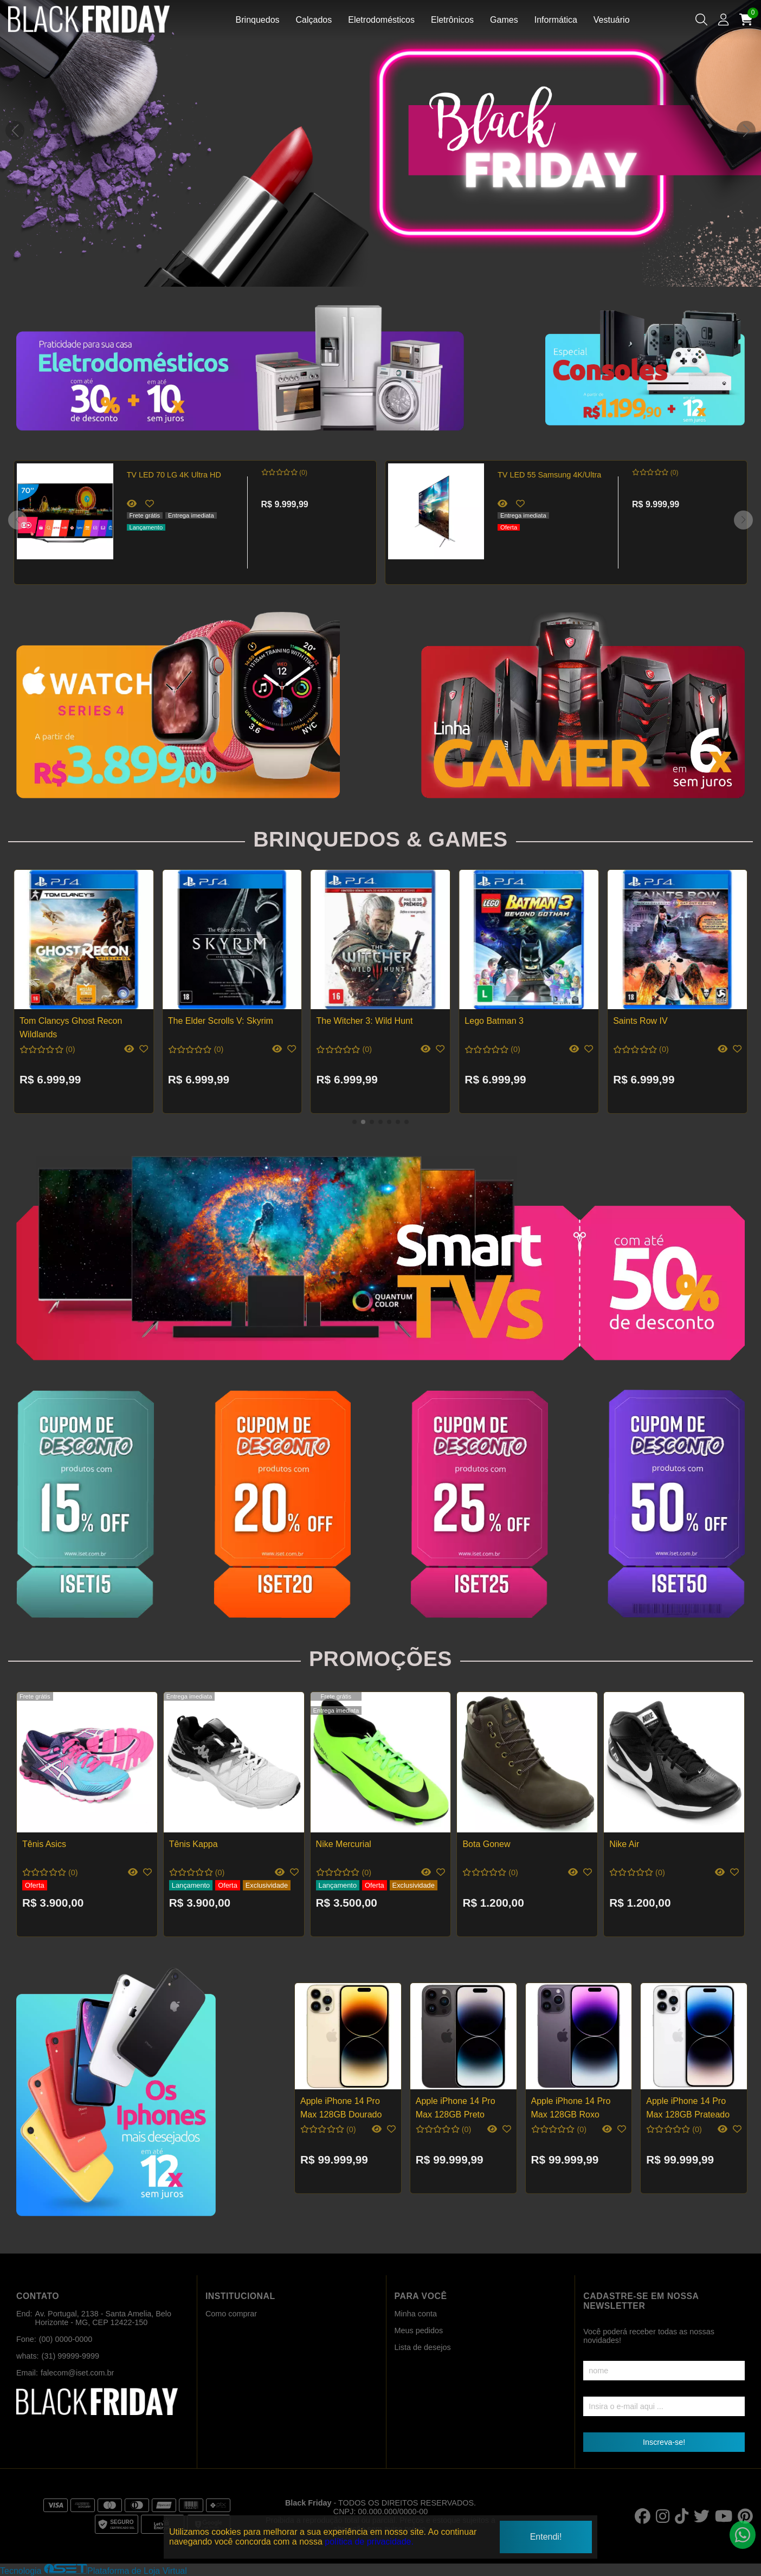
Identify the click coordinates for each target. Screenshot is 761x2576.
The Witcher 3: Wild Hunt (365, 1020)
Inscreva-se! (664, 2442)
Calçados (314, 19)
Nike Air (624, 1844)
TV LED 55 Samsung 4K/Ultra (549, 474)
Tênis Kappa (193, 1844)
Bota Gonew (486, 1844)
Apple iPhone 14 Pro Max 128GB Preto (455, 2107)
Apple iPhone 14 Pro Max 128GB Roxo (571, 2107)
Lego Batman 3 (494, 1020)
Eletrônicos (452, 19)
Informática (555, 19)
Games (504, 19)
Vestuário (612, 19)
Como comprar (231, 2313)
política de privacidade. (369, 2541)
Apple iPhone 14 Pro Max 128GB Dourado (341, 2107)
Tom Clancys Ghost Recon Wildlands (71, 1027)
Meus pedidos (419, 2330)
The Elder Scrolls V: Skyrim (220, 1020)
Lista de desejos (423, 2347)
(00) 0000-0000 (65, 2339)
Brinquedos (258, 19)
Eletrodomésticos (381, 19)
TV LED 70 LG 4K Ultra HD (174, 474)
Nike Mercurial (343, 1844)
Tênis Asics (44, 1844)
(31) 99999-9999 (70, 2356)
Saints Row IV (640, 1020)
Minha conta (416, 2313)
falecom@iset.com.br (77, 2372)
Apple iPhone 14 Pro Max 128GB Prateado (688, 2107)
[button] (746, 130)
